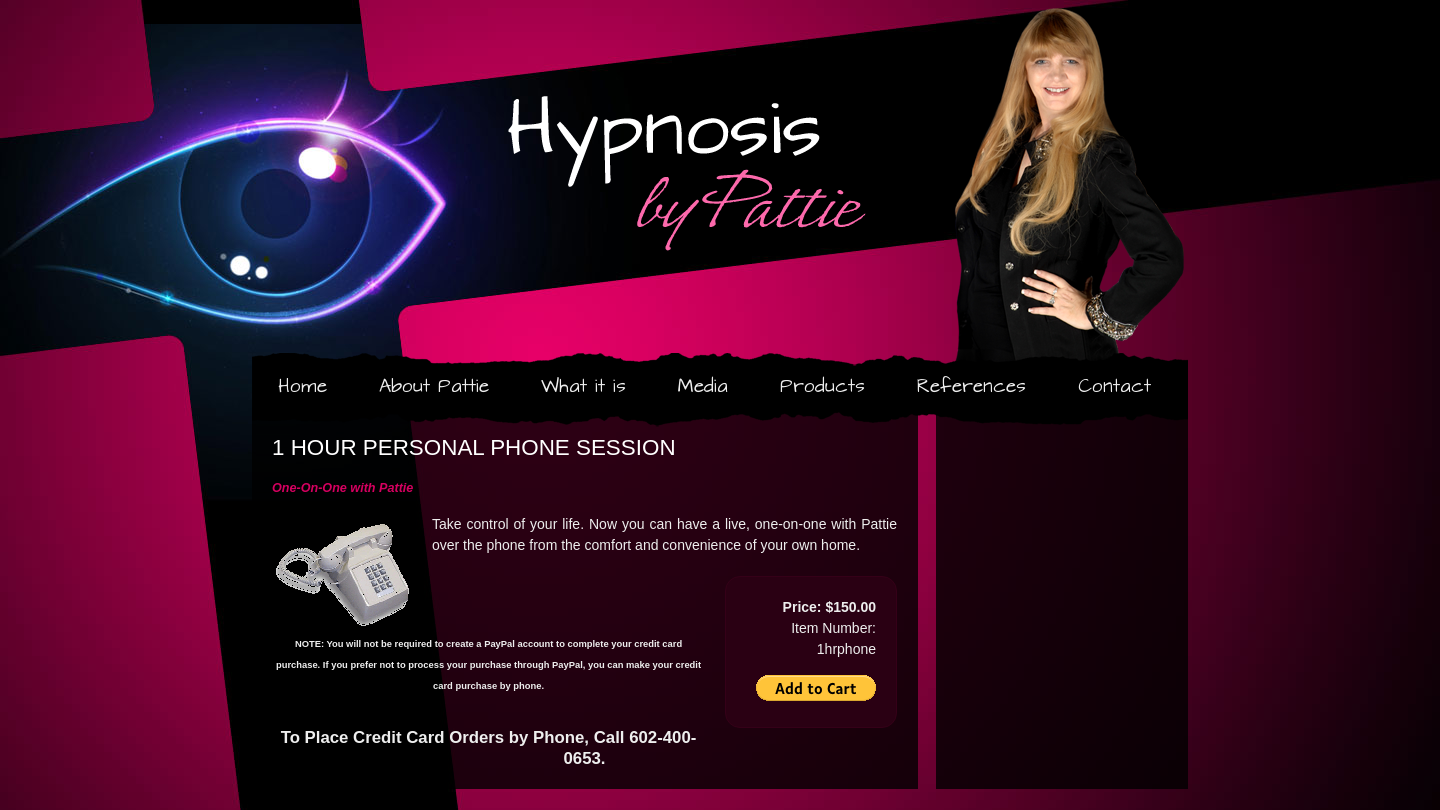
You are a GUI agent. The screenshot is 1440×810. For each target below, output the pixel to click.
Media (703, 386)
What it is (583, 386)
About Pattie (434, 386)
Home (302, 386)
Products (822, 386)
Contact (1114, 386)
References (971, 386)
